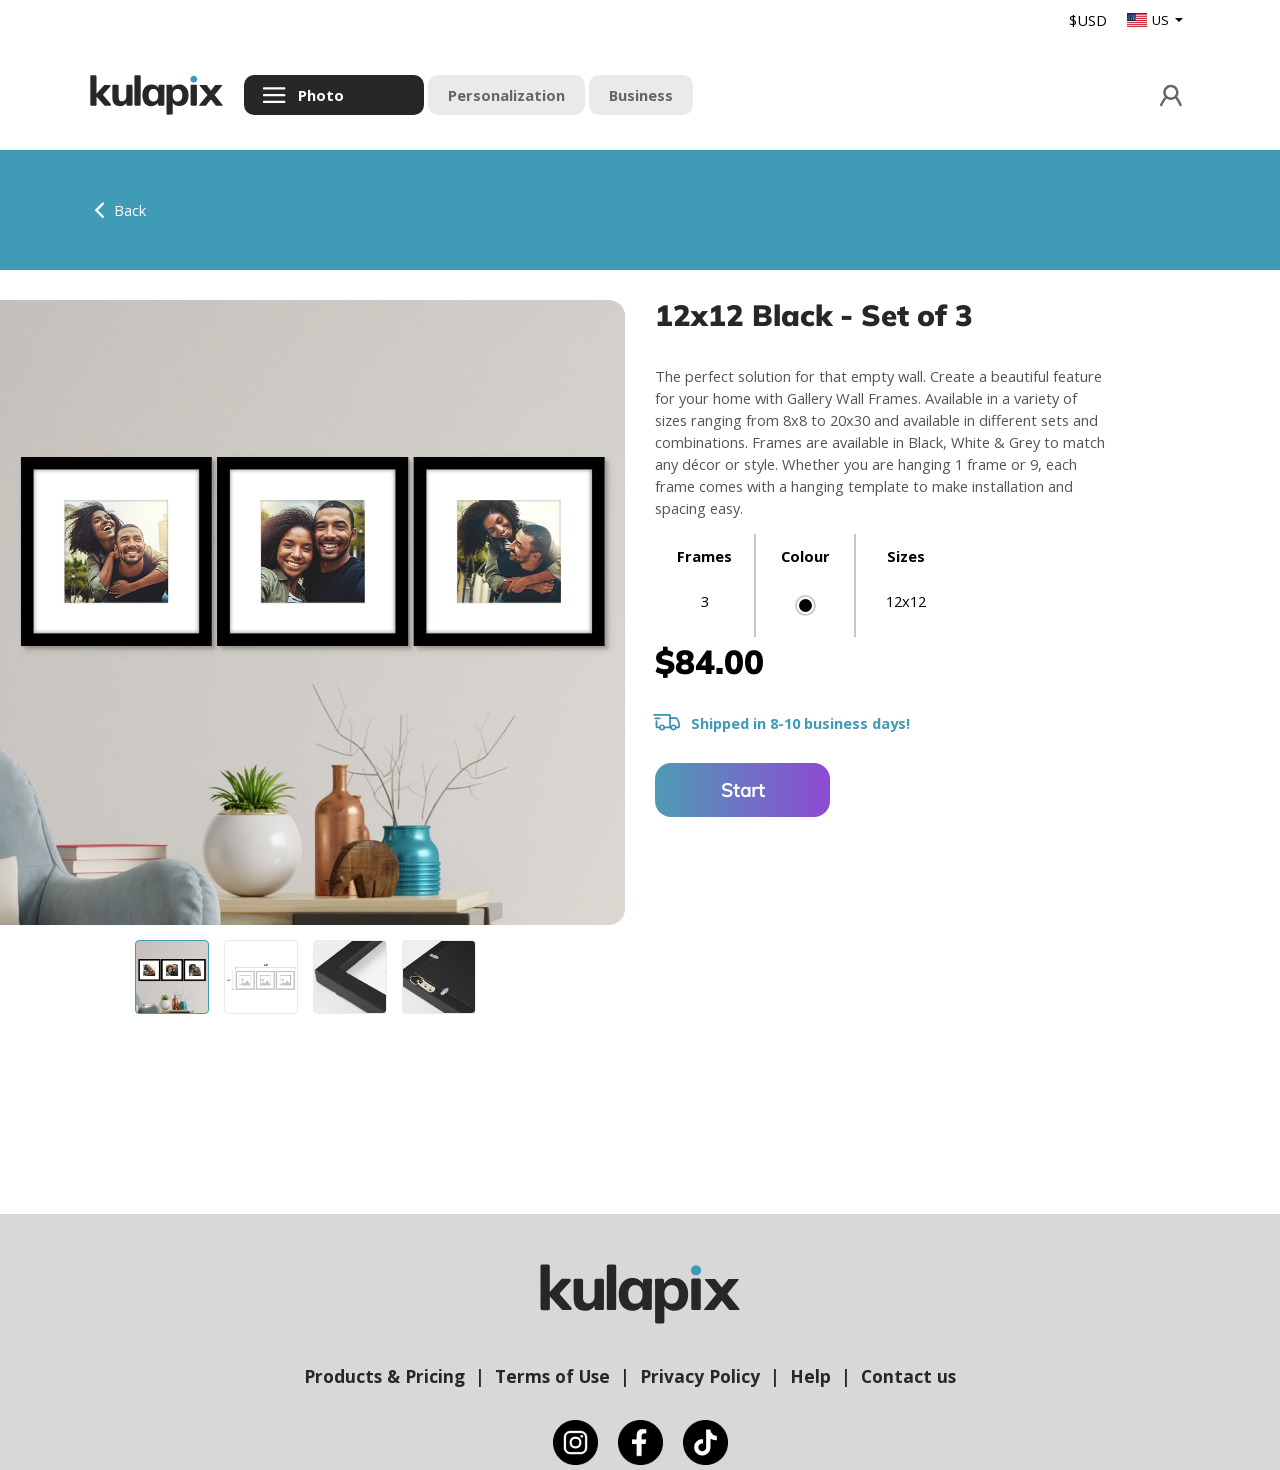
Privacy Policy (700, 1376)
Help (810, 1376)
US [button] (1149, 20)
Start (743, 790)
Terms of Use (552, 1376)
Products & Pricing (384, 1376)
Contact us (908, 1376)
